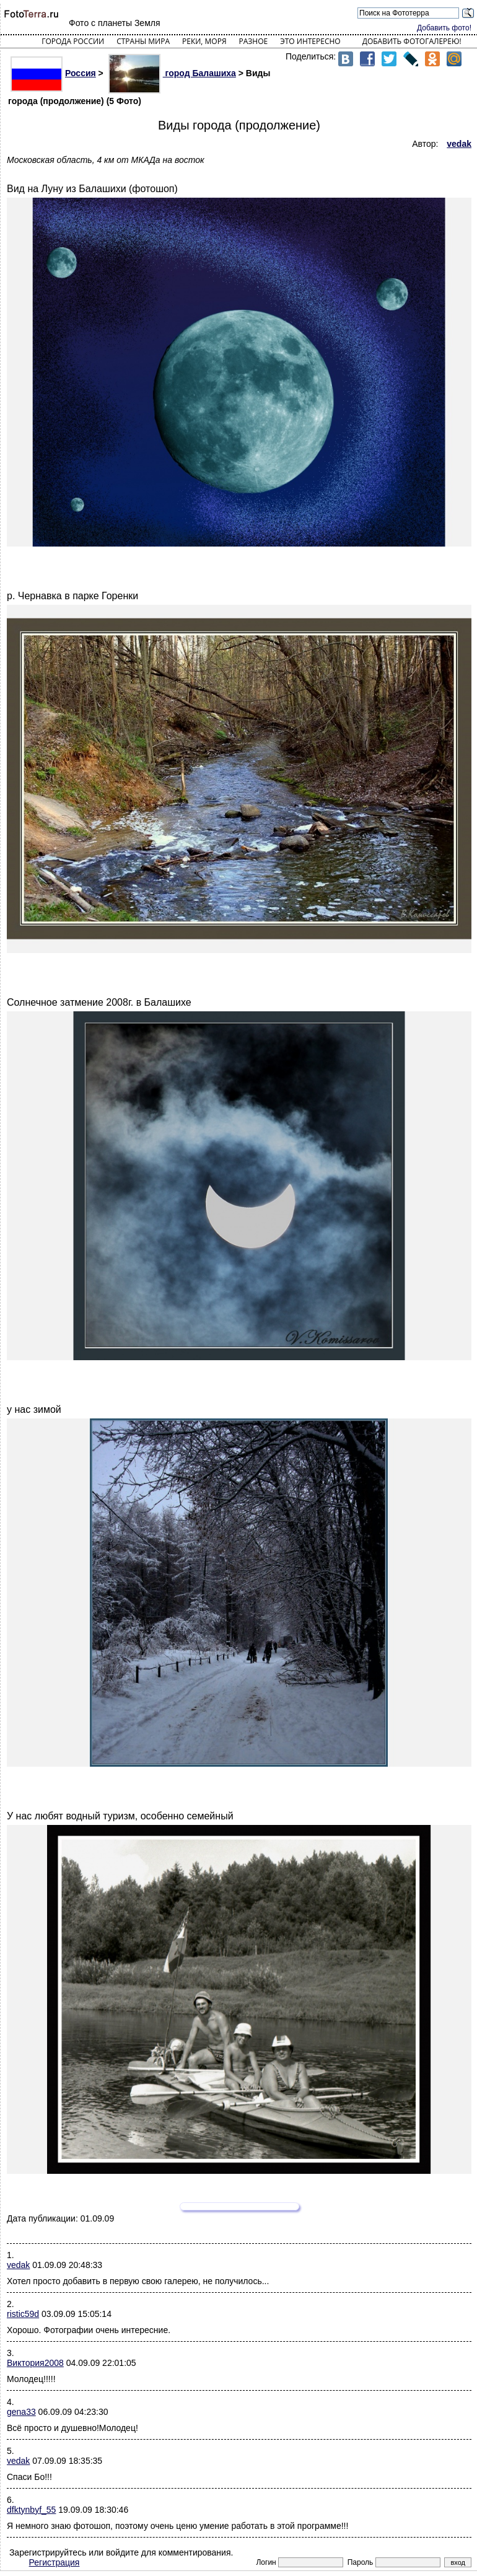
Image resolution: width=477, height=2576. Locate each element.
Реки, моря (204, 41)
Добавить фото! (444, 28)
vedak (18, 2265)
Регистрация (54, 2562)
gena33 (21, 2412)
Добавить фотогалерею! (412, 41)
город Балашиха (172, 73)
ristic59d (23, 2314)
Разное (253, 41)
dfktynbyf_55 (31, 2510)
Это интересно (310, 41)
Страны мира (143, 41)
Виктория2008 (35, 2363)
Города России (73, 41)
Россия (53, 73)
